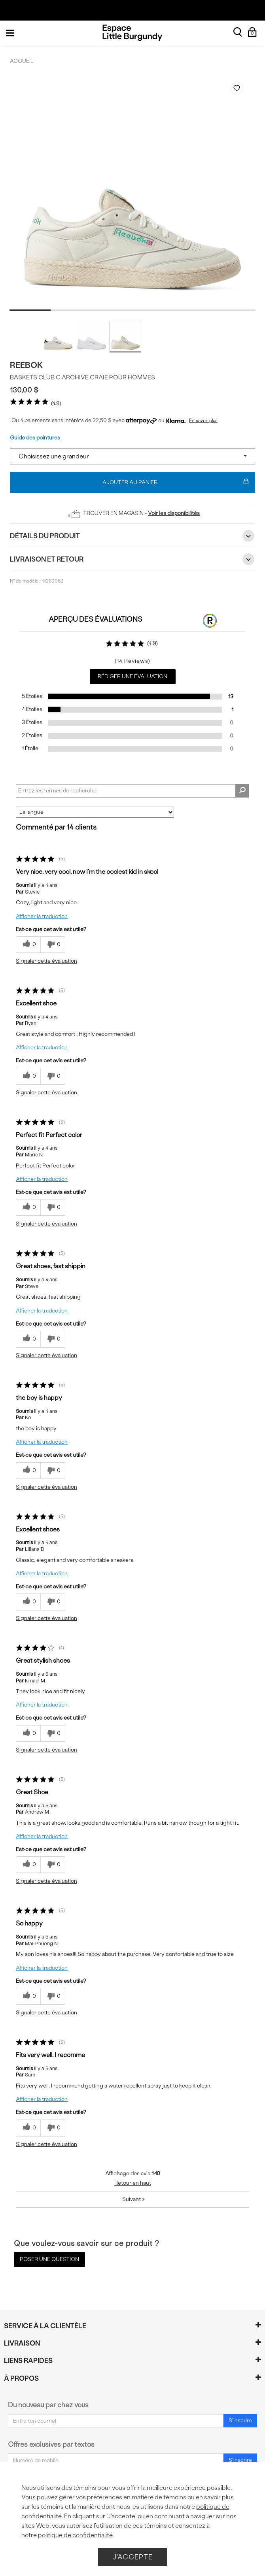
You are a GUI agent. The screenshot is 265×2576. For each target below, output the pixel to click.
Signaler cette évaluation (46, 961)
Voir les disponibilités (174, 513)
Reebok (26, 365)
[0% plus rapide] (52, 944)
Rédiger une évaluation (132, 676)
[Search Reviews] (132, 791)
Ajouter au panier (175, 483)
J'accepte (132, 2557)
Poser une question (49, 2259)
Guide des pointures (35, 437)
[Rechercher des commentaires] (242, 791)
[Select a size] (132, 456)
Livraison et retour (132, 559)
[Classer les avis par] (95, 812)
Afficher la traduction (42, 916)
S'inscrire (240, 2420)
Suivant (133, 2199)
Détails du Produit (132, 536)
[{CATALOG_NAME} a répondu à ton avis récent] (28, 944)
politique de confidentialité (75, 2535)
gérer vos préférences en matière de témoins (122, 2497)
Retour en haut (132, 2183)
